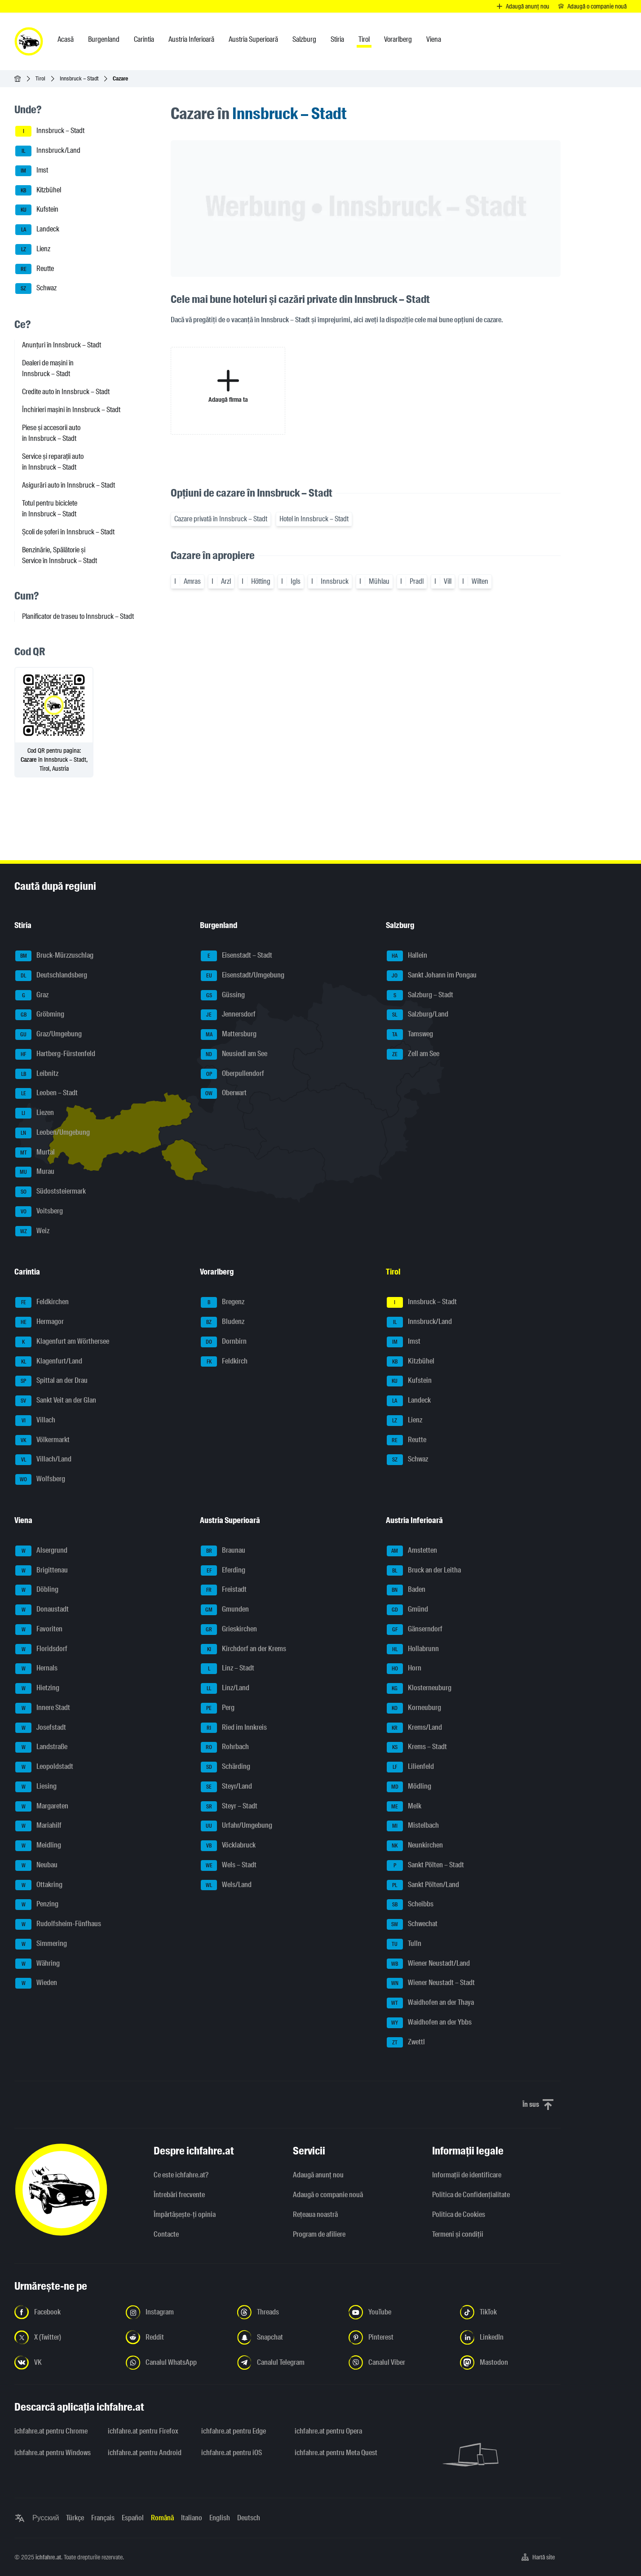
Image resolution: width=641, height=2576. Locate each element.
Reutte (34, 269)
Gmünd (407, 1609)
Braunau (223, 1551)
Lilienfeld (410, 1767)
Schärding (225, 1767)
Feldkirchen (42, 1302)
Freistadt (224, 1590)
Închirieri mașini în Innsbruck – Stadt (71, 409)
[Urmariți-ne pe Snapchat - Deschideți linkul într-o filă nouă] (287, 2337)
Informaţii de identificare (466, 2175)
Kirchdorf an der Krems (243, 1649)
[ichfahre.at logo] (28, 41)
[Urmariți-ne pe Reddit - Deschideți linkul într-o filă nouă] (176, 2337)
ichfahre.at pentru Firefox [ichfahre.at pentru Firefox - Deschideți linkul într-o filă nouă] (143, 2431)
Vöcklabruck (228, 1845)
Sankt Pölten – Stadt (425, 1865)
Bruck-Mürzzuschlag (54, 955)
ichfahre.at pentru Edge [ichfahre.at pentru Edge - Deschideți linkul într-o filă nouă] (233, 2431)
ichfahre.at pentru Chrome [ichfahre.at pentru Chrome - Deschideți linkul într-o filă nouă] (51, 2431)
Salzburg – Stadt (420, 995)
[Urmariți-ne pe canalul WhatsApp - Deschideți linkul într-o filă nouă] (176, 2362)
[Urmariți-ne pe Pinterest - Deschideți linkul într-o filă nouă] (399, 2337)
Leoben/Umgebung (52, 1133)
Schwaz (36, 288)
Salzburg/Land (417, 1014)
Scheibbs (410, 1904)
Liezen (34, 1113)
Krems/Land (414, 1728)
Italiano (191, 2518)
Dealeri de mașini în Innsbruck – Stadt (48, 368)
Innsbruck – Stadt (79, 78)
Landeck (37, 229)
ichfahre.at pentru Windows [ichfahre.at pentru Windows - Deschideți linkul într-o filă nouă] (52, 2452)
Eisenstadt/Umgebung (242, 975)
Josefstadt (40, 1728)
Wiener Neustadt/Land (428, 1964)
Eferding (223, 1570)
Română (162, 2518)
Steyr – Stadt (229, 1806)
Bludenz (222, 1322)
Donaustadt (42, 1609)
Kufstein (36, 209)
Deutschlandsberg (51, 975)
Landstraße (41, 1747)
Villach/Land (43, 1459)
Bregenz (222, 1302)
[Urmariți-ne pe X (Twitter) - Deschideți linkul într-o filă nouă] (64, 2337)
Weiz (32, 1231)
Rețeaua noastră (315, 2214)
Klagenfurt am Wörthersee (62, 1342)
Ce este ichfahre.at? (181, 2175)
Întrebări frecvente (179, 2194)
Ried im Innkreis (234, 1728)
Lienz (32, 249)
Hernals (36, 1668)
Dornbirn (224, 1342)
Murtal (35, 1152)
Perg (217, 1708)
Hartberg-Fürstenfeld (55, 1054)
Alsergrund (41, 1551)
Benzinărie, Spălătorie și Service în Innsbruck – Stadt (59, 555)
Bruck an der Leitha (424, 1570)
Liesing (36, 1786)
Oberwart (224, 1093)
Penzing (36, 1904)
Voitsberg (39, 1211)
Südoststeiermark (50, 1191)
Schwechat (412, 1924)
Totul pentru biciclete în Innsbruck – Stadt (49, 508)
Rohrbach (225, 1747)
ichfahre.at (48, 2557)
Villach (35, 1420)
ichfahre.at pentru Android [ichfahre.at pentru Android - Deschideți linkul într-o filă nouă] (144, 2452)
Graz (32, 995)
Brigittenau (41, 1570)
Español (133, 2518)
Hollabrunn (413, 1649)
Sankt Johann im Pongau (432, 975)
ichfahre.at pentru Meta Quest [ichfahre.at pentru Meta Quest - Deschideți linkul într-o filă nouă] (336, 2452)
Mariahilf (38, 1826)
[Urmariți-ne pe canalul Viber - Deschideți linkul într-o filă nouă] (399, 2362)
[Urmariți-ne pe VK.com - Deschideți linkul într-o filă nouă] (64, 2362)
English (219, 2518)
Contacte (166, 2234)
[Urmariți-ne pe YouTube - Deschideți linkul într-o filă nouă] (399, 2312)
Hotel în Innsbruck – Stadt (314, 519)
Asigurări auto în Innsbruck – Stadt (68, 485)
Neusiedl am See (234, 1054)
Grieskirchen (229, 1629)
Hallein (407, 955)
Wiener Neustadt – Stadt (431, 1983)
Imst (31, 170)
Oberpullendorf (232, 1074)
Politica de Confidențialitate (471, 2194)
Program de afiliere (319, 2234)
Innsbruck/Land (47, 151)
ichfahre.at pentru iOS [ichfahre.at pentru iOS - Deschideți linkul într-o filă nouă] (231, 2452)
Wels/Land (226, 1885)
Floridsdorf (41, 1649)
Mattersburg (228, 1034)
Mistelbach (413, 1826)
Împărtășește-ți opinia (185, 2214)
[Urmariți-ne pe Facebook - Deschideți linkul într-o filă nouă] (64, 2312)
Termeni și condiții (457, 2234)
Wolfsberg (40, 1479)
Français (103, 2518)
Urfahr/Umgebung (236, 1826)
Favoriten (38, 1629)
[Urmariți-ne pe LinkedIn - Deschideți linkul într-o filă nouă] (510, 2337)
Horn (404, 1668)
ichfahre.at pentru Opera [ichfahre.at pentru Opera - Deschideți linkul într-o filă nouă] (328, 2431)
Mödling (409, 1786)
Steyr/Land (226, 1786)
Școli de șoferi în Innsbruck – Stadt (68, 532)
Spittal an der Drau (51, 1381)
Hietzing (37, 1688)
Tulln (404, 1944)
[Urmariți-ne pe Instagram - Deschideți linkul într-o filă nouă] (176, 2312)
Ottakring (38, 1885)
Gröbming (39, 1014)
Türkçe (75, 2518)
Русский (45, 2518)
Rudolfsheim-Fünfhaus (58, 1924)
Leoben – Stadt (46, 1093)
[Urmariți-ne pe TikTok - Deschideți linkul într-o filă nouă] (510, 2312)
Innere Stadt (42, 1708)
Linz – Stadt (227, 1668)
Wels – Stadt (228, 1865)
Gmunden (225, 1609)
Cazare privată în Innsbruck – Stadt (220, 519)
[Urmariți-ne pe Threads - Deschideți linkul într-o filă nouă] (287, 2312)
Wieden (36, 1983)
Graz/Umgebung (48, 1034)
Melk (404, 1806)
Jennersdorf (228, 1014)
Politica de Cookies (458, 2214)
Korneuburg (414, 1708)
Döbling (36, 1590)
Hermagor (39, 1322)
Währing (37, 1964)
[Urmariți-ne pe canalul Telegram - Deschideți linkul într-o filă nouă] (287, 2362)
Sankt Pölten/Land (423, 1885)
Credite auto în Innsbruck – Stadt (66, 391)
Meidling (38, 1845)
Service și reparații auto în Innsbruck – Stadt (53, 462)
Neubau (36, 1865)
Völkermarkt (42, 1440)
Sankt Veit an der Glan (55, 1400)
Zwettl (406, 2042)
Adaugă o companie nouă (328, 2194)
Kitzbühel (38, 190)
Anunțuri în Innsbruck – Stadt (61, 345)
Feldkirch (224, 1361)
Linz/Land (225, 1688)
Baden (406, 1590)
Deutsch (248, 2518)
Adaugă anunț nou (318, 2175)
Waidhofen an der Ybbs (429, 2022)
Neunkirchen (415, 1845)
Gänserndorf (414, 1629)
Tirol (40, 78)
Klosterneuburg (419, 1688)
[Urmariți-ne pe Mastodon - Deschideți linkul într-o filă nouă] (510, 2362)
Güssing (223, 995)
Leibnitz (36, 1074)
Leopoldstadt (44, 1767)
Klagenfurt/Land (48, 1361)
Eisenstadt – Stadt (236, 955)
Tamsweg (410, 1034)
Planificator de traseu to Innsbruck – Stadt (78, 616)
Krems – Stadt (417, 1747)
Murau (34, 1172)
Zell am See (413, 1054)
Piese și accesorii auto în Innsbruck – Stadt (51, 433)
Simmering (41, 1944)
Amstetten (412, 1551)
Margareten (41, 1806)
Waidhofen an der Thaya (430, 2003)
